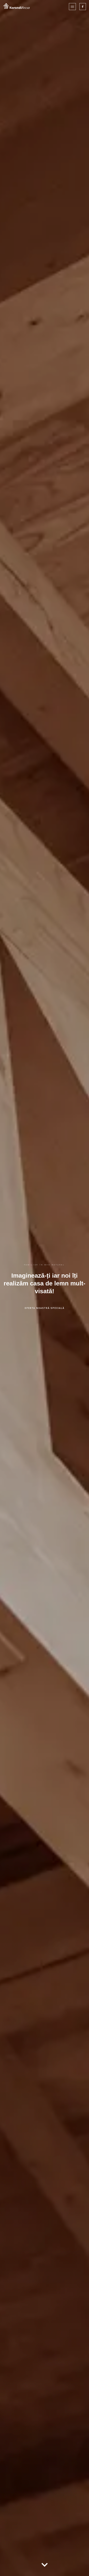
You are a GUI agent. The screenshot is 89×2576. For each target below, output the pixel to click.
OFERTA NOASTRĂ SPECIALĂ (44, 1308)
